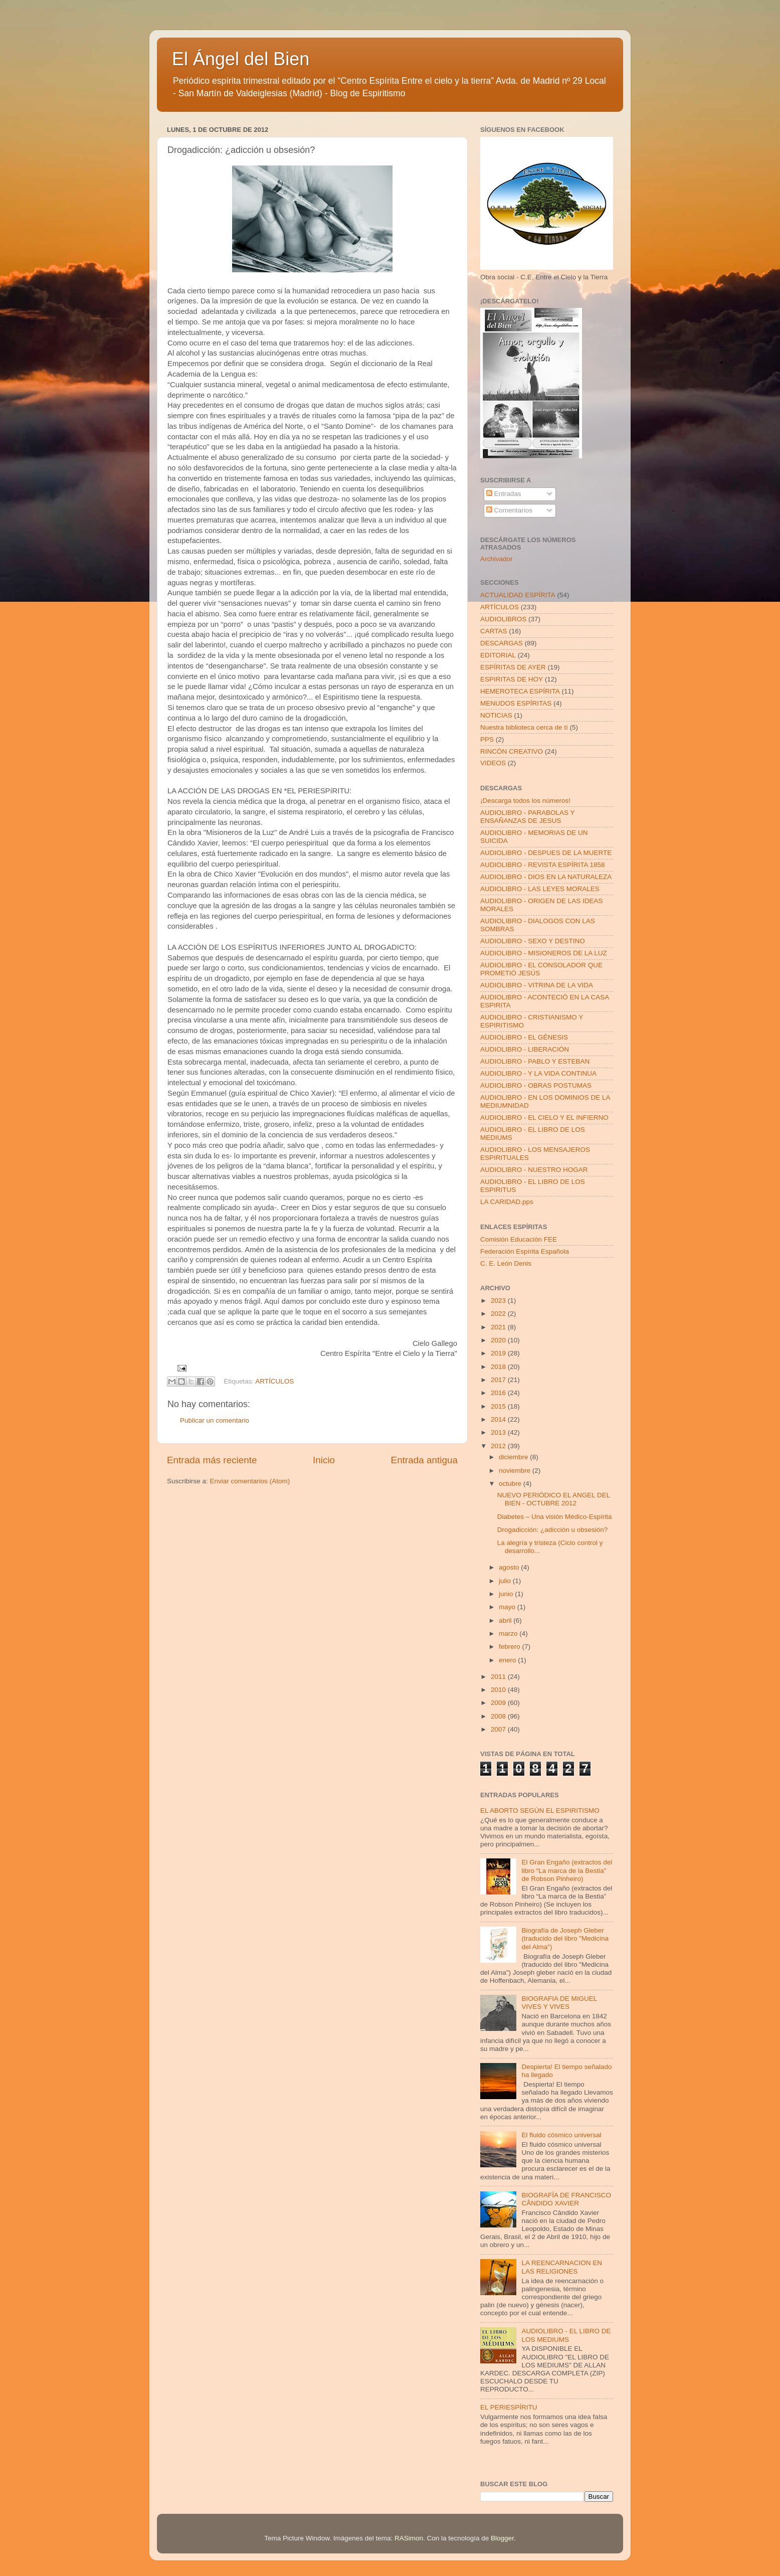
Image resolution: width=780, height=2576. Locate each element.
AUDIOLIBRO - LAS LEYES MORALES (540, 889)
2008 (499, 1716)
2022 (499, 1313)
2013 (499, 1432)
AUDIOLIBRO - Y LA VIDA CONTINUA (538, 1073)
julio (506, 1581)
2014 (499, 1419)
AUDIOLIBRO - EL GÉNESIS (524, 1037)
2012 (499, 1446)
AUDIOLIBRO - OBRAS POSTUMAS (536, 1085)
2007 (499, 1729)
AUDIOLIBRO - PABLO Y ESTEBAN (535, 1061)
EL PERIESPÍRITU (508, 2407)
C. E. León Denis (505, 1263)
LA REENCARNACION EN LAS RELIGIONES (561, 2267)
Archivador (496, 559)
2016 (499, 1393)
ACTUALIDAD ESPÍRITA (517, 595)
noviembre (515, 1470)
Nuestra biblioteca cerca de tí (524, 727)
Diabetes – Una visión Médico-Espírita (554, 1516)
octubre (511, 1483)
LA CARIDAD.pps (506, 1202)
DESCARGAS (501, 643)
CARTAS (493, 631)
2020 (499, 1340)
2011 (499, 1676)
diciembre (514, 1457)
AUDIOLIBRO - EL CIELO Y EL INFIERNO (544, 1117)
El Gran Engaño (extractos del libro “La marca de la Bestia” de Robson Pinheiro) (566, 1870)
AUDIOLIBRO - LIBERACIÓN (524, 1049)
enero (508, 1660)
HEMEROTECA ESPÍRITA (520, 691)
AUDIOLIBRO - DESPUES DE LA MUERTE (546, 852)
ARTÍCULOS (274, 1381)
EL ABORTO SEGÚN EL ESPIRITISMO (540, 1810)
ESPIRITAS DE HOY (511, 679)
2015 (499, 1406)
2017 (499, 1380)
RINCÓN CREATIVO (511, 751)
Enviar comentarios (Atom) (250, 1481)
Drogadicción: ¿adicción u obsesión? (552, 1529)
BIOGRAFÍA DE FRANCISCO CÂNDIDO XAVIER (566, 2199)
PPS (487, 739)
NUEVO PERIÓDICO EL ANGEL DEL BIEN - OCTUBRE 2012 (553, 1499)
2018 (499, 1366)
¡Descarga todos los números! (525, 800)
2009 (499, 1702)
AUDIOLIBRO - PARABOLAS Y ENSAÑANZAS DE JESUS (527, 816)
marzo (509, 1633)
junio (507, 1594)
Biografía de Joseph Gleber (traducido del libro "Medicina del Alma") (565, 1938)
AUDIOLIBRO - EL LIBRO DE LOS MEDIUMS (566, 2335)
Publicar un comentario (214, 1420)
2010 (499, 1689)
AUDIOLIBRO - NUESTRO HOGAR (534, 1169)
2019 (499, 1353)
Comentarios (509, 510)
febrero (510, 1646)
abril (506, 1620)
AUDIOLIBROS (503, 619)
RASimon (409, 2538)
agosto (510, 1567)
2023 (499, 1300)
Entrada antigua (424, 1460)
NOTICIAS (496, 715)
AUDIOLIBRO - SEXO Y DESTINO (532, 941)
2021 (499, 1327)
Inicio (324, 1460)
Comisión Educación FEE (518, 1239)
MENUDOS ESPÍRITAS (515, 703)
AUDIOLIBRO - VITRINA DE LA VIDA (536, 985)
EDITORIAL (498, 655)
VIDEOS (493, 763)
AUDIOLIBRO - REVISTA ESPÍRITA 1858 (542, 865)
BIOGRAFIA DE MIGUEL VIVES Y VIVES (559, 2002)
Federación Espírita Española (524, 1251)
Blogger (502, 2538)
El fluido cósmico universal (561, 2135)
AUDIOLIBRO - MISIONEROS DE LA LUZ (543, 953)
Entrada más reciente (212, 1460)
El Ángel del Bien (240, 59)
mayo (508, 1607)
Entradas (503, 493)
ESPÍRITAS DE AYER (513, 667)
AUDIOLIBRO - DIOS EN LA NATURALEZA (546, 877)
